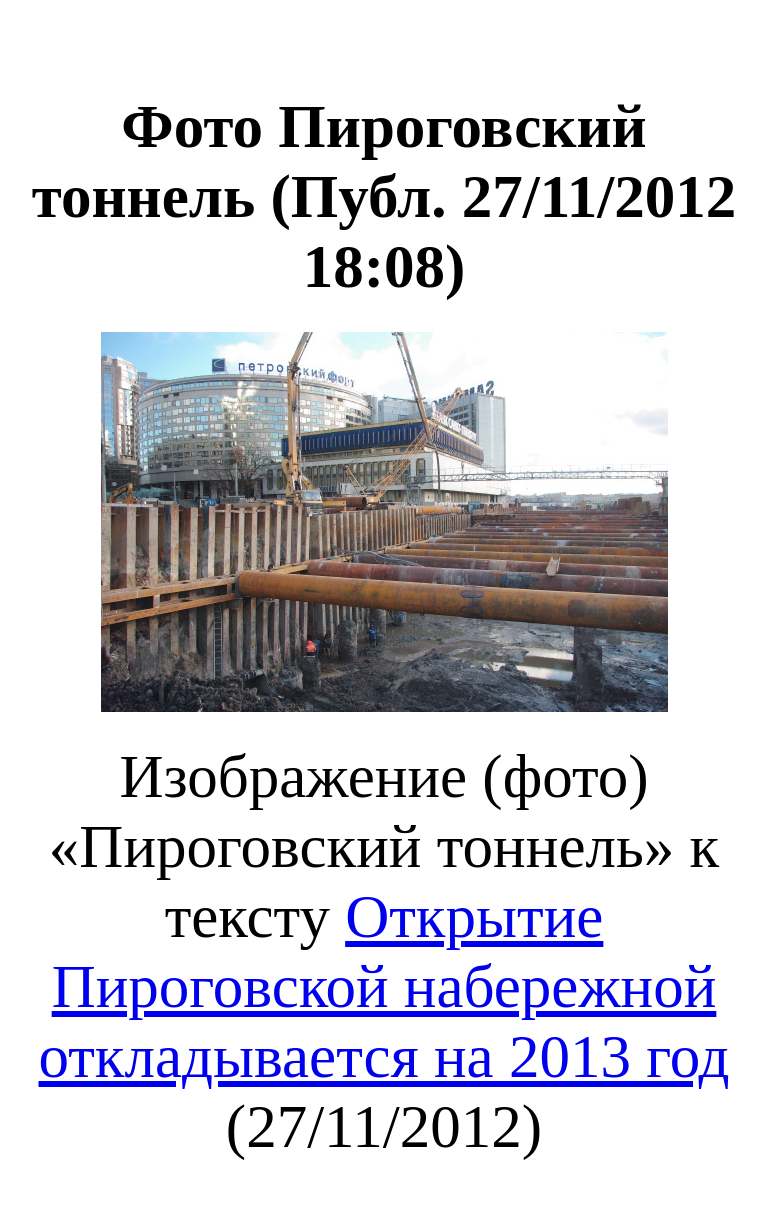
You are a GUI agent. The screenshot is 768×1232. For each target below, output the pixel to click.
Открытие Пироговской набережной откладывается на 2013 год (384, 986)
